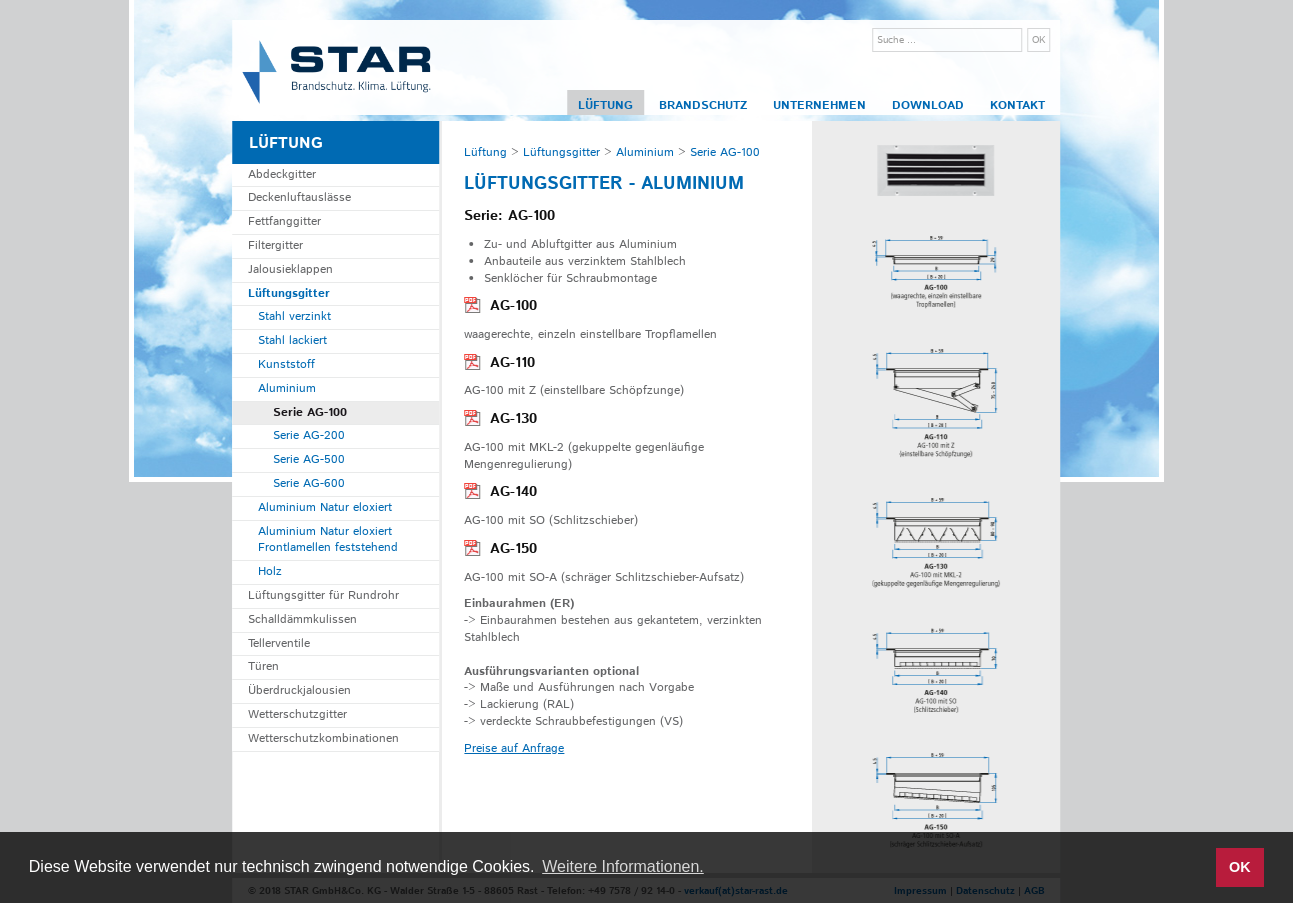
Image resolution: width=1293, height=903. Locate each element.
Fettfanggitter (284, 221)
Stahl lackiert (292, 340)
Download (928, 105)
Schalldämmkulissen (302, 619)
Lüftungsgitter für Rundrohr (323, 595)
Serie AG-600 (309, 483)
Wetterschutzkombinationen (323, 738)
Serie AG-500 (309, 459)
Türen (263, 666)
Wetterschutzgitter (297, 714)
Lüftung (605, 105)
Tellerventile (279, 643)
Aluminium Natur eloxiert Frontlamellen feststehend (328, 540)
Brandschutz (703, 105)
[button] (1194, 868)
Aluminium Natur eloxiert (325, 507)
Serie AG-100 (310, 412)
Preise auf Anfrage (514, 748)
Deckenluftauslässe (299, 197)
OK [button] (1240, 867)
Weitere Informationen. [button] (623, 866)
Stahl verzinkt (294, 316)
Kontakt (1017, 105)
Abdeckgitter (282, 174)
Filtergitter (275, 245)
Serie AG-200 (309, 435)
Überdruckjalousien (299, 690)
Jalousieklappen (290, 269)
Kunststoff (286, 364)
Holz (270, 571)
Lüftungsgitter (289, 293)
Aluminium (287, 388)
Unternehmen (819, 105)
